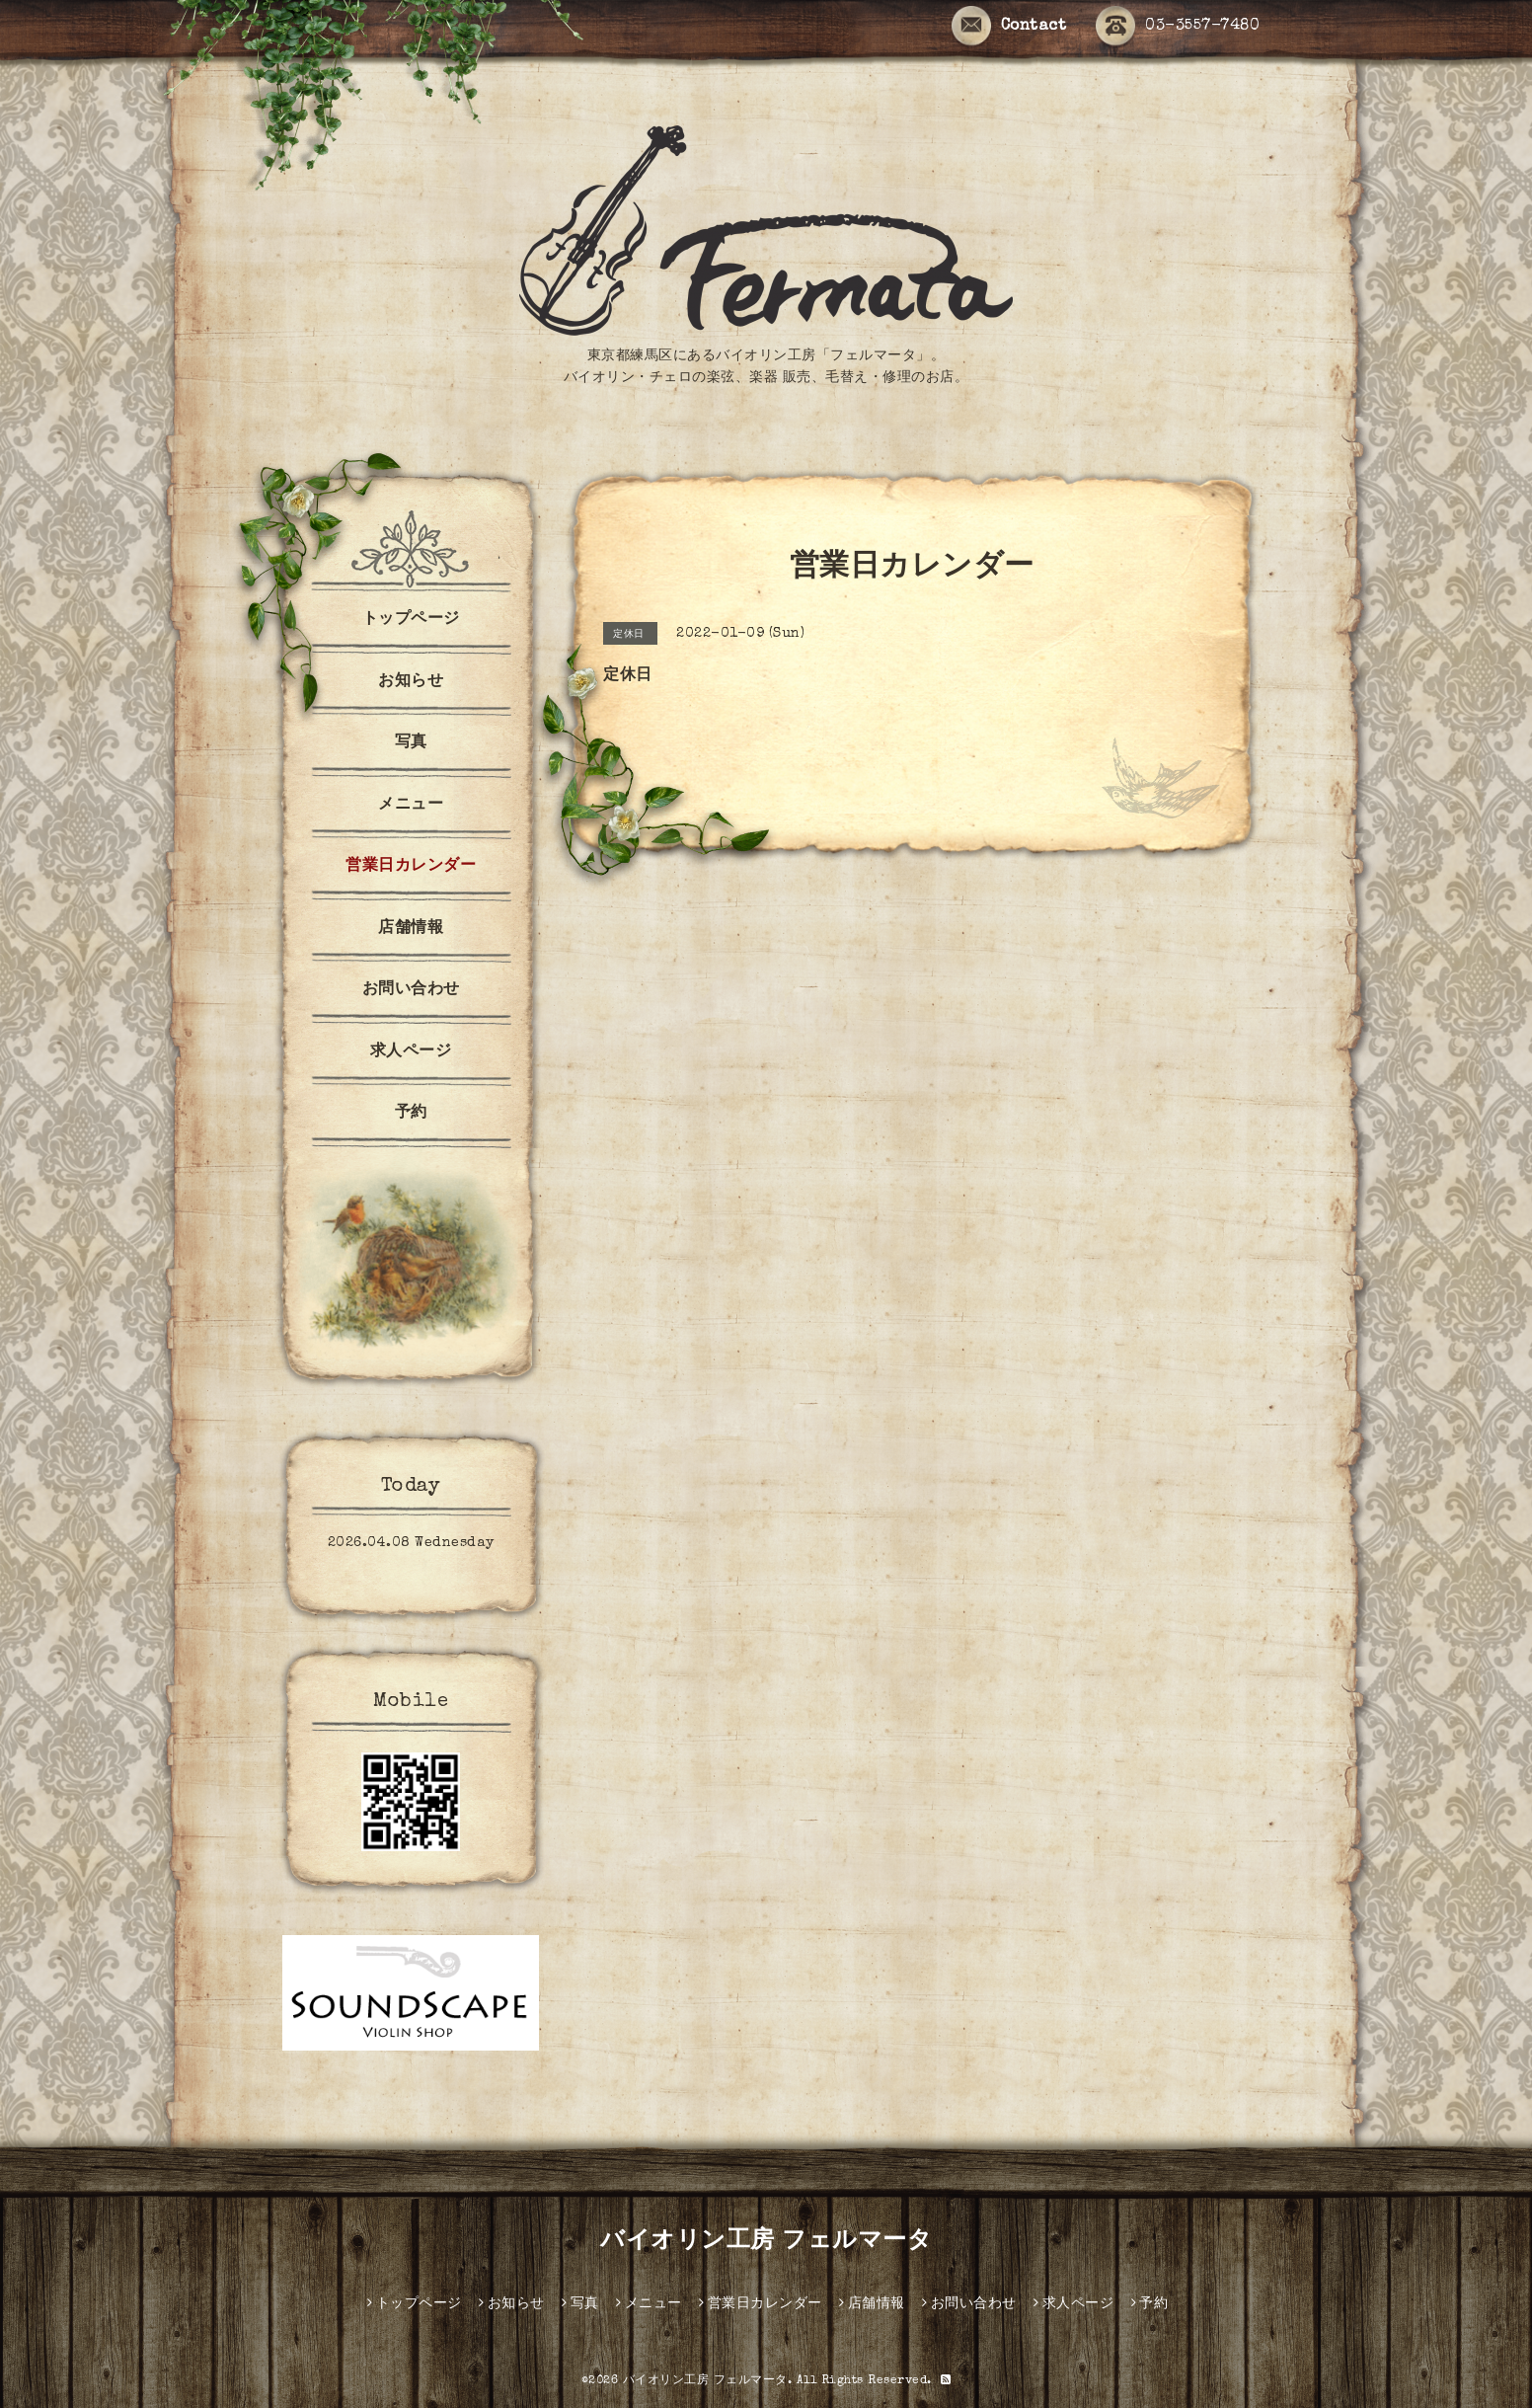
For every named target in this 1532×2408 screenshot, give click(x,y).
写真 (411, 743)
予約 (411, 1114)
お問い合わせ (411, 990)
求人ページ (411, 1052)
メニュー (410, 806)
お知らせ (410, 682)
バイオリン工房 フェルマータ (766, 2242)
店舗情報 (410, 929)
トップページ (411, 620)
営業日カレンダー (410, 867)
